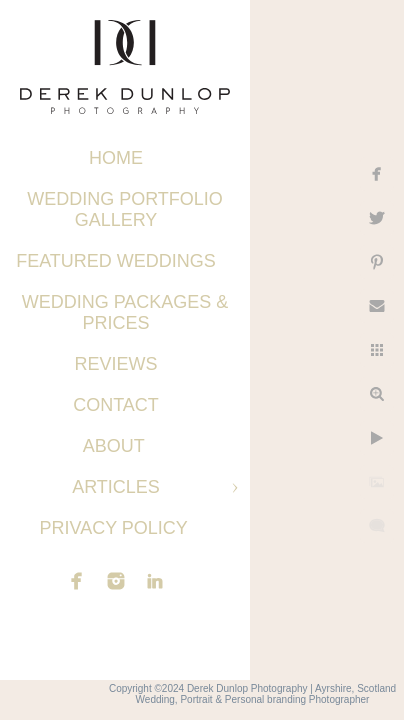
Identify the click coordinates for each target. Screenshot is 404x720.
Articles (116, 487)
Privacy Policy (115, 528)
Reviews (115, 364)
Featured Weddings (116, 261)
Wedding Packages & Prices (125, 312)
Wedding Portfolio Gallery (125, 209)
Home (116, 158)
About (116, 446)
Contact (116, 405)
